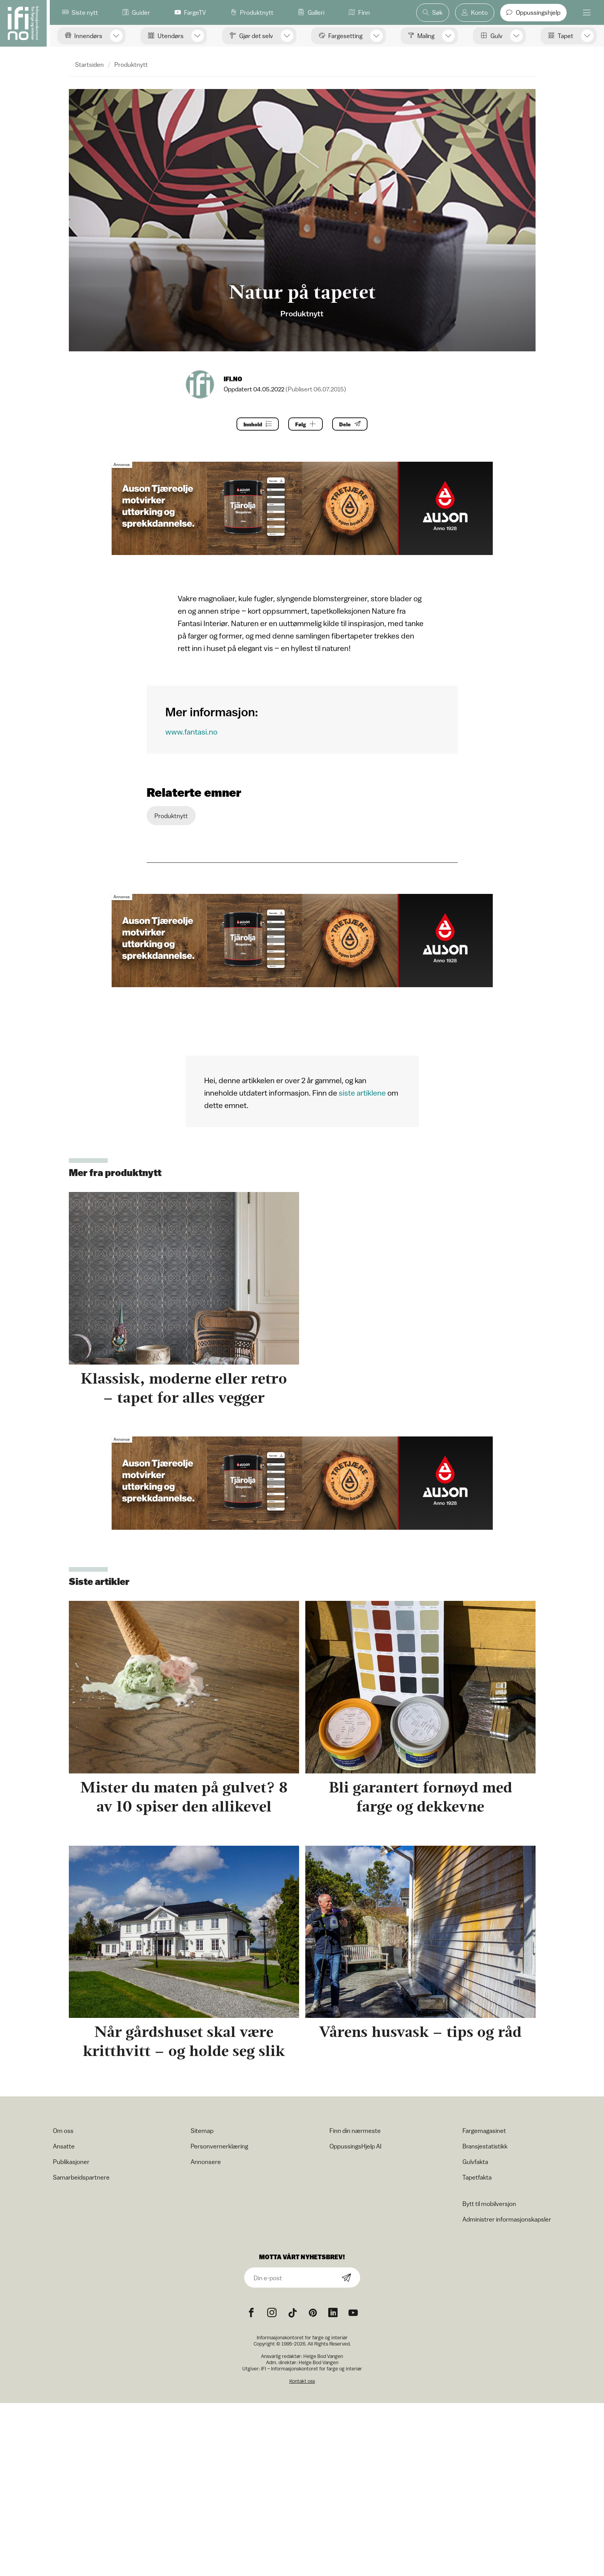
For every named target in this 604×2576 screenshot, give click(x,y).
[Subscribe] (347, 2278)
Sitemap (202, 2130)
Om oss (63, 2130)
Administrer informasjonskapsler (506, 2219)
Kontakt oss (302, 2381)
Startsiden (89, 64)
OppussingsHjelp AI (355, 2146)
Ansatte (64, 2146)
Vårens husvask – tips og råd (420, 2031)
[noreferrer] (333, 2312)
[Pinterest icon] (312, 2312)
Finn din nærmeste (355, 2130)
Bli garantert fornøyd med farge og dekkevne (420, 1797)
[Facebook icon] (251, 2312)
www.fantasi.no (191, 731)
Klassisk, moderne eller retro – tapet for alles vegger (184, 1388)
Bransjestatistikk (485, 2146)
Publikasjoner (71, 2161)
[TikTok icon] (292, 2312)
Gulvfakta (475, 2161)
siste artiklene (362, 1092)
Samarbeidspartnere (81, 2177)
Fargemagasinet (484, 2130)
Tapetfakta (477, 2177)
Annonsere (206, 2161)
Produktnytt (131, 64)
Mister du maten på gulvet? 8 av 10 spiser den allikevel (184, 1797)
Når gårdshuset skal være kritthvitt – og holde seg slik (184, 2041)
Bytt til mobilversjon (489, 2203)
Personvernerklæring (219, 2146)
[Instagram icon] (272, 2312)
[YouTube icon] (353, 2312)
